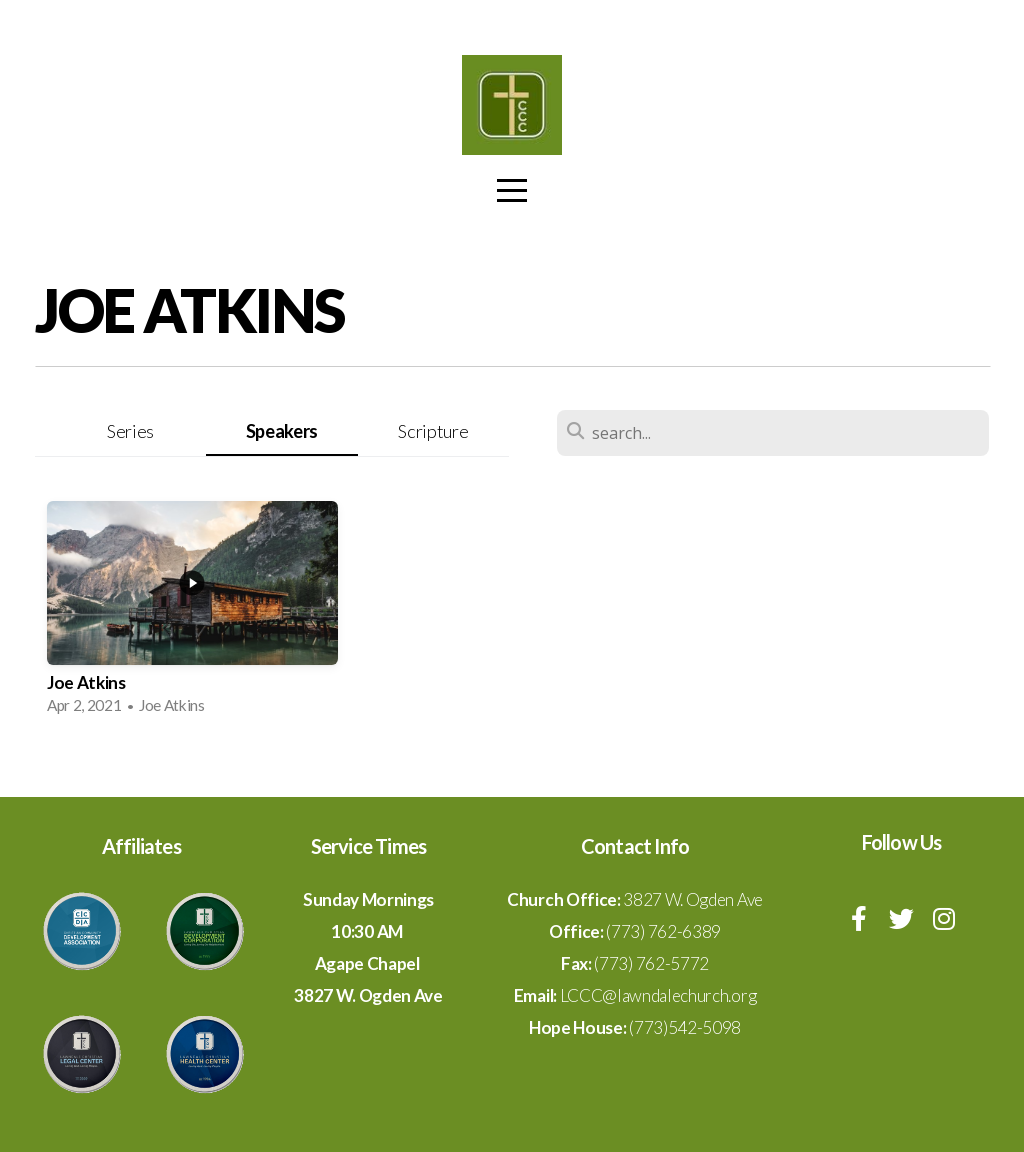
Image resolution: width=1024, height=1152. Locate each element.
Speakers (282, 431)
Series (130, 431)
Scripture (433, 431)
